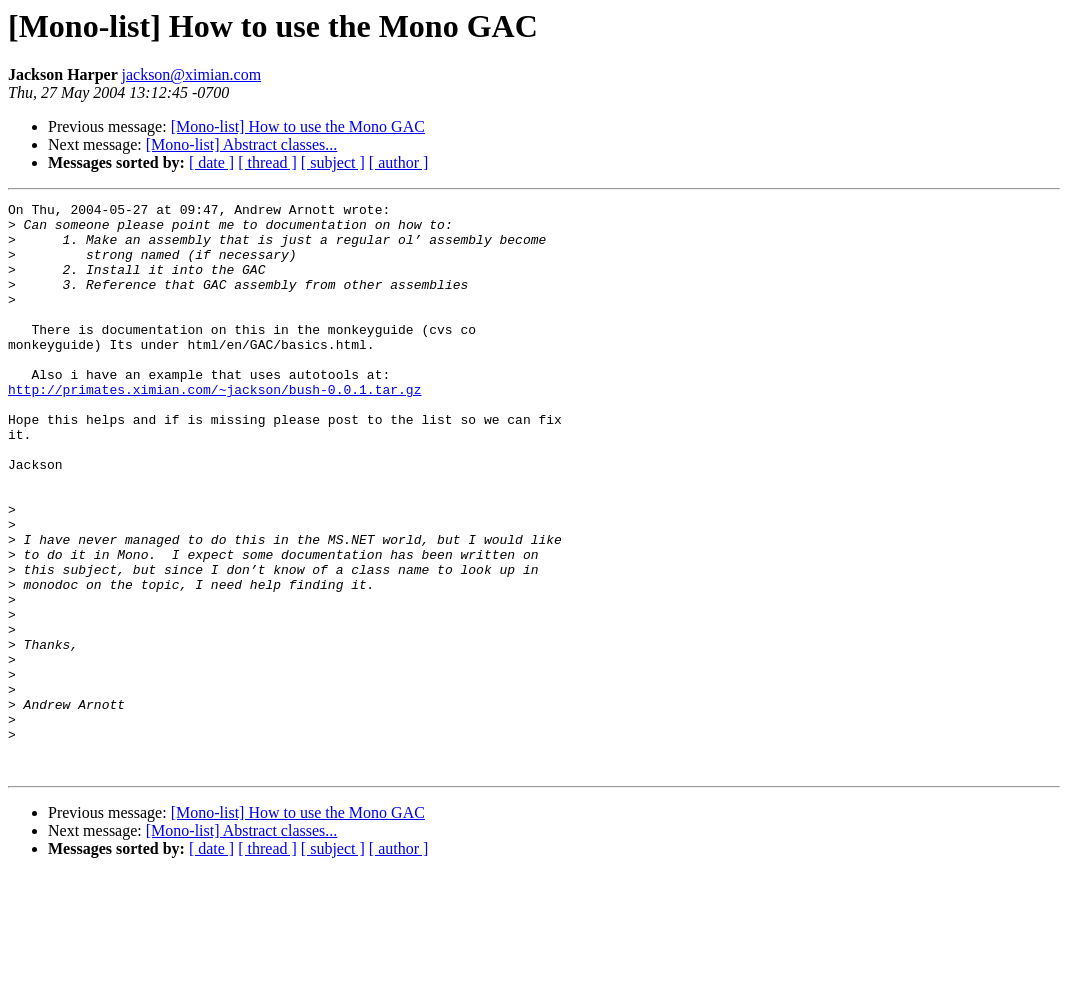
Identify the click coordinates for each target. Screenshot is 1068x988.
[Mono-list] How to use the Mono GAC (298, 126)
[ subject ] (333, 162)
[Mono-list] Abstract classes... (242, 144)
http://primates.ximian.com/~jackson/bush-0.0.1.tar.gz (214, 428)
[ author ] (399, 162)
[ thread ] (267, 162)
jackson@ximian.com (191, 74)
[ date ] (211, 162)
